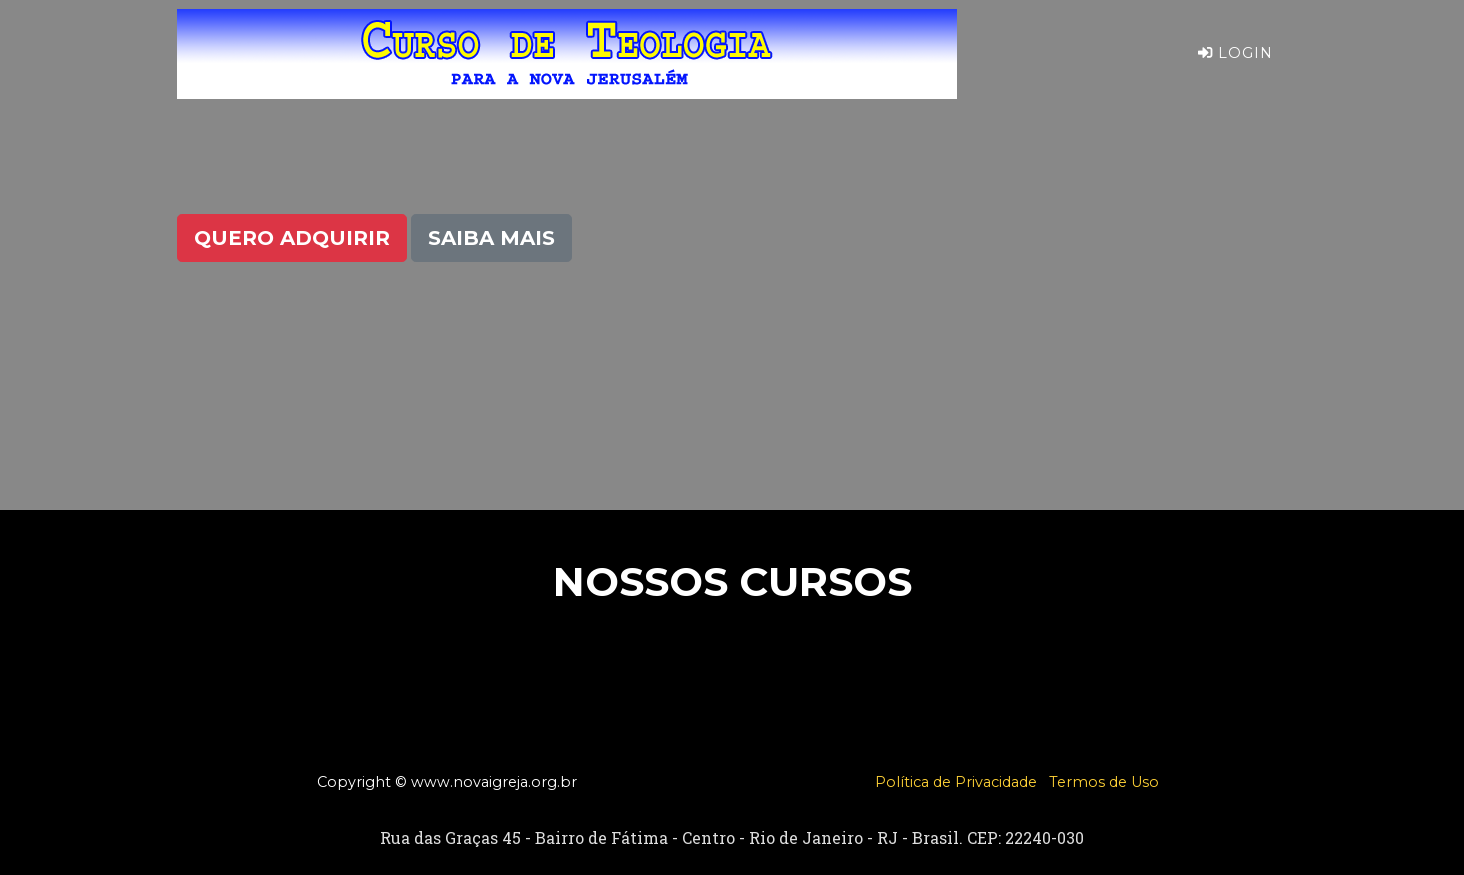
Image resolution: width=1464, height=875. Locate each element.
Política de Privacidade (956, 782)
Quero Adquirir (292, 238)
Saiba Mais (491, 238)
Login (1235, 69)
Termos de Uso (1104, 782)
